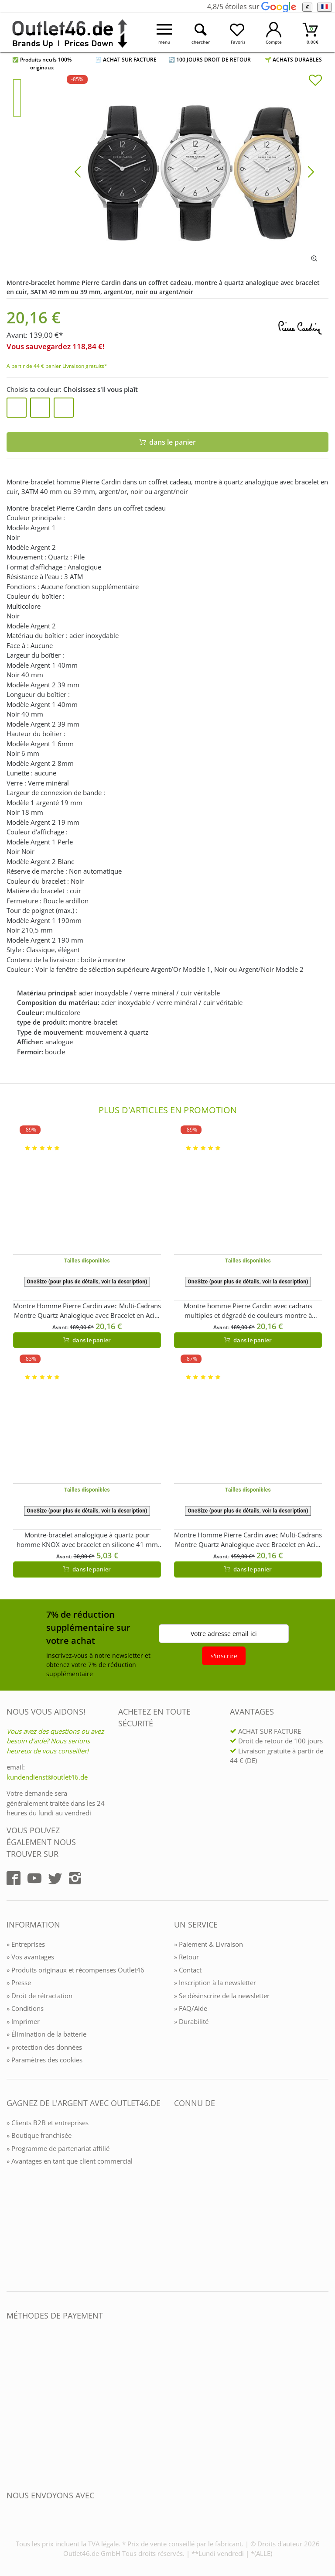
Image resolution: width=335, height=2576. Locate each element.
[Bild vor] (311, 171)
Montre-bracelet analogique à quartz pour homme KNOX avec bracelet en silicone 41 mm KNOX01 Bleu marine (87, 1540)
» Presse (19, 1982)
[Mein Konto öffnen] (274, 33)
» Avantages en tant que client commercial (70, 2161)
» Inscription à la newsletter (215, 1982)
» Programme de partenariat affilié (58, 2148)
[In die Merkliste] (315, 81)
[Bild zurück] (78, 171)
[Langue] (324, 7)
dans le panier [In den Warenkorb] (167, 442)
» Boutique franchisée (39, 2135)
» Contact (188, 1969)
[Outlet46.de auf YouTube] (34, 1878)
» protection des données (44, 2047)
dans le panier (87, 1340)
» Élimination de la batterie (46, 2034)
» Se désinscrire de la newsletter (222, 1995)
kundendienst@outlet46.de (47, 1777)
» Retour (186, 1956)
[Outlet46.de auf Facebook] (14, 1878)
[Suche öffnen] (201, 33)
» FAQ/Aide (190, 2008)
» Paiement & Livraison (208, 1944)
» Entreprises (26, 1944)
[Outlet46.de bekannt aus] (180, 2198)
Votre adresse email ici (224, 1633)
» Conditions (25, 2008)
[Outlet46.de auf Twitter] (55, 1878)
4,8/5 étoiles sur (251, 6)
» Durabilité (191, 2021)
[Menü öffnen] (164, 33)
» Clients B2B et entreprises (48, 2122)
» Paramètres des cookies (44, 2059)
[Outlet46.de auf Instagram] (75, 1878)
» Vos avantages (30, 1956)
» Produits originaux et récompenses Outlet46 (75, 1969)
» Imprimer (23, 2021)
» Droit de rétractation (39, 1995)
